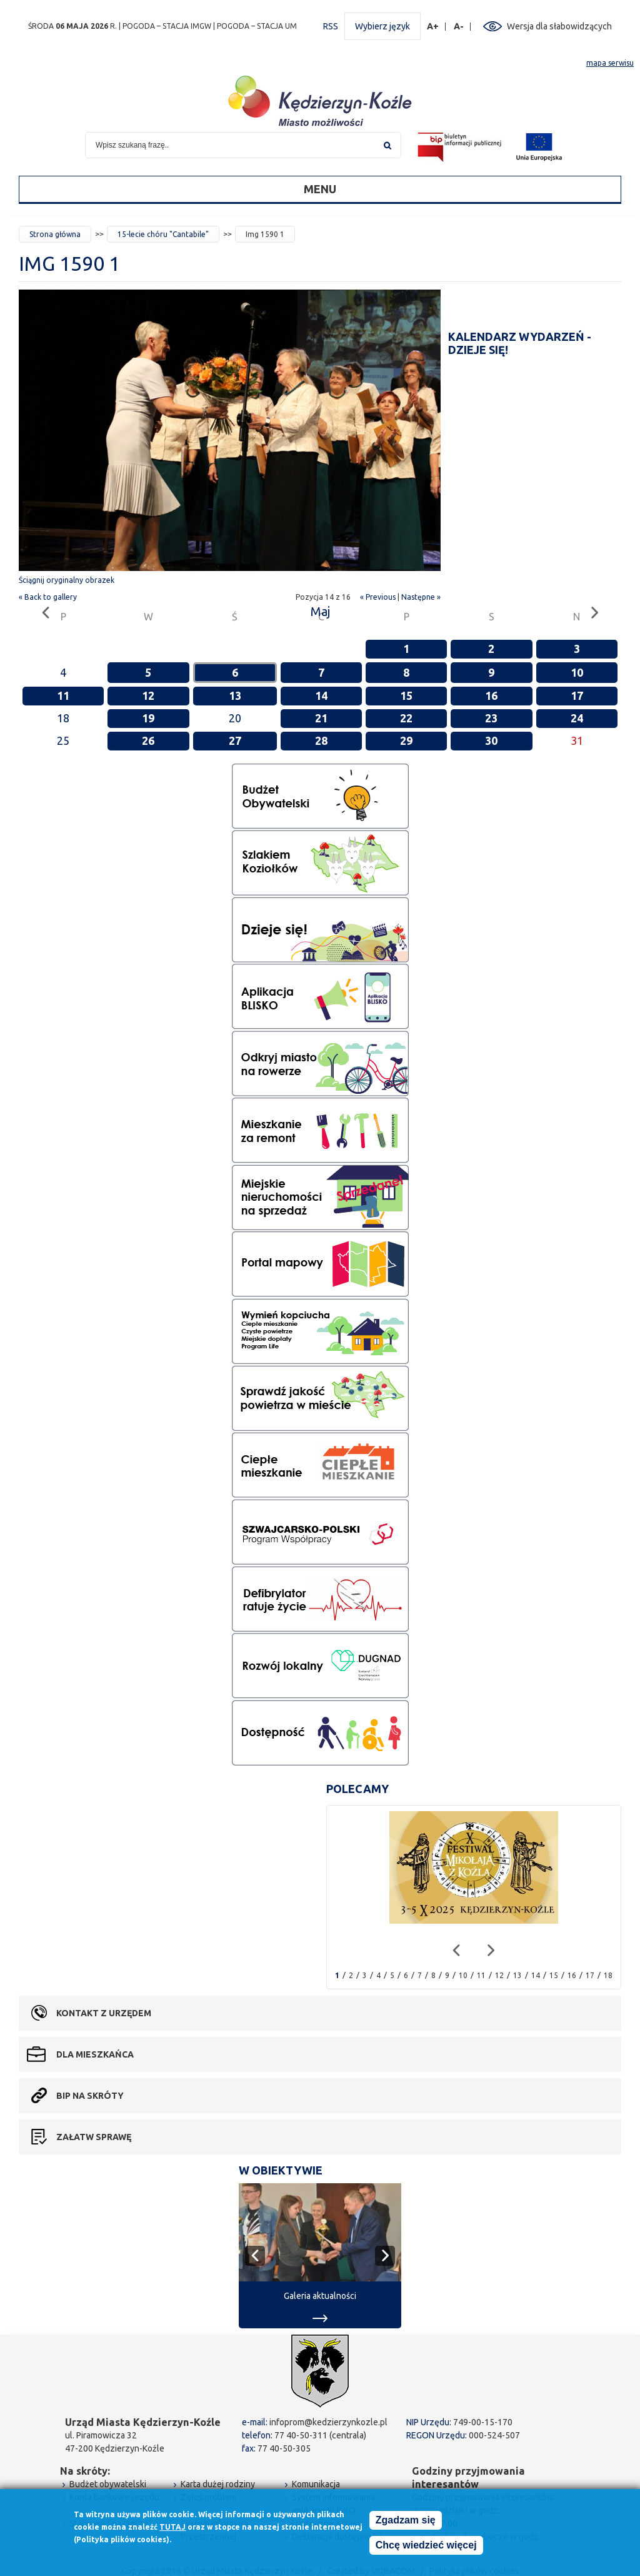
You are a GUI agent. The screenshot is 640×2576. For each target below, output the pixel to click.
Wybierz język (382, 26)
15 (406, 695)
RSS (330, 26)
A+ (433, 27)
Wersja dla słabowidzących (559, 26)
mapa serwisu (610, 63)
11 (63, 695)
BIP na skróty (90, 2096)
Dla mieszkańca (95, 2054)
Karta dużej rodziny (218, 2484)
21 (321, 718)
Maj (320, 611)
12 (148, 695)
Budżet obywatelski (107, 2484)
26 (148, 740)
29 (406, 740)
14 (321, 695)
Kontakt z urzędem (103, 2013)
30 (491, 740)
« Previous (378, 597)
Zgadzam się (406, 2520)
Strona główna (55, 234)
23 (491, 718)
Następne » (421, 597)
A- (459, 27)
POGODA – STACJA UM (257, 26)
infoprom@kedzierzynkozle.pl (328, 2422)
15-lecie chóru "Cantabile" (163, 234)
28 (321, 740)
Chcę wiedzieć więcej (426, 2545)
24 (577, 718)
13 (235, 695)
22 (406, 718)
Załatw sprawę (93, 2137)
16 (491, 695)
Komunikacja (316, 2484)
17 (577, 695)
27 (235, 740)
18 (608, 1975)
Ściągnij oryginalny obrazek (66, 580)
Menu (320, 189)
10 (577, 672)
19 (148, 718)
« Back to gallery (48, 597)
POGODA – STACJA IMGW (166, 26)
